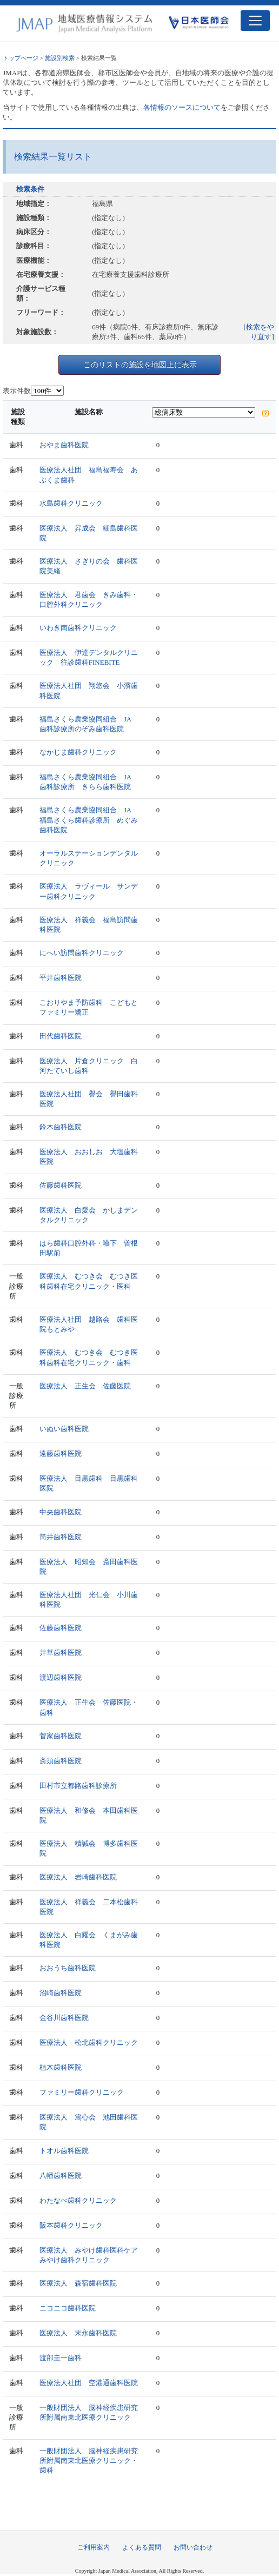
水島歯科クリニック (71, 503)
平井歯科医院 (60, 978)
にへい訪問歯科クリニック (81, 953)
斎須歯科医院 (60, 1761)
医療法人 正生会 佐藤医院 (85, 1386)
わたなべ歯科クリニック (78, 2200)
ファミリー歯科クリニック (81, 2092)
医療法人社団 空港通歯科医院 (88, 2383)
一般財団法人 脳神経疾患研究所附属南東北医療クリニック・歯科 (88, 2460)
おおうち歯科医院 (67, 1968)
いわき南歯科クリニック (78, 628)
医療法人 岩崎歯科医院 (78, 1877)
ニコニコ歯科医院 (67, 2308)
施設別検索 (60, 58)
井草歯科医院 (60, 1652)
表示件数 (17, 391)
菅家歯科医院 (60, 1736)
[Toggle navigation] (255, 20)
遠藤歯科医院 (60, 1453)
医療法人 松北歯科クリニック (88, 2042)
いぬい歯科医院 (64, 1429)
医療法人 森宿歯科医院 (78, 2283)
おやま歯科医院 (64, 445)
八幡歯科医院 (60, 2175)
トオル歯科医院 (64, 2151)
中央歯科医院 (60, 1512)
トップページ (20, 58)
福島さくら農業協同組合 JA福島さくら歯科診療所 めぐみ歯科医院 (88, 819)
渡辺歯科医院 (60, 1677)
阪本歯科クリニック (71, 2225)
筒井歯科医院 (60, 1537)
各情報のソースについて (182, 107)
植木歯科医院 (60, 2067)
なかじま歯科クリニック (78, 752)
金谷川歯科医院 (64, 2018)
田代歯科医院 (60, 1036)
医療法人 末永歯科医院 (78, 2333)
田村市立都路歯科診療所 (78, 1786)
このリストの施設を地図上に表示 (140, 364)
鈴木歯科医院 (60, 1127)
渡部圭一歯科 (60, 2358)
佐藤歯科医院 (60, 1185)
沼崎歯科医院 (60, 1993)
